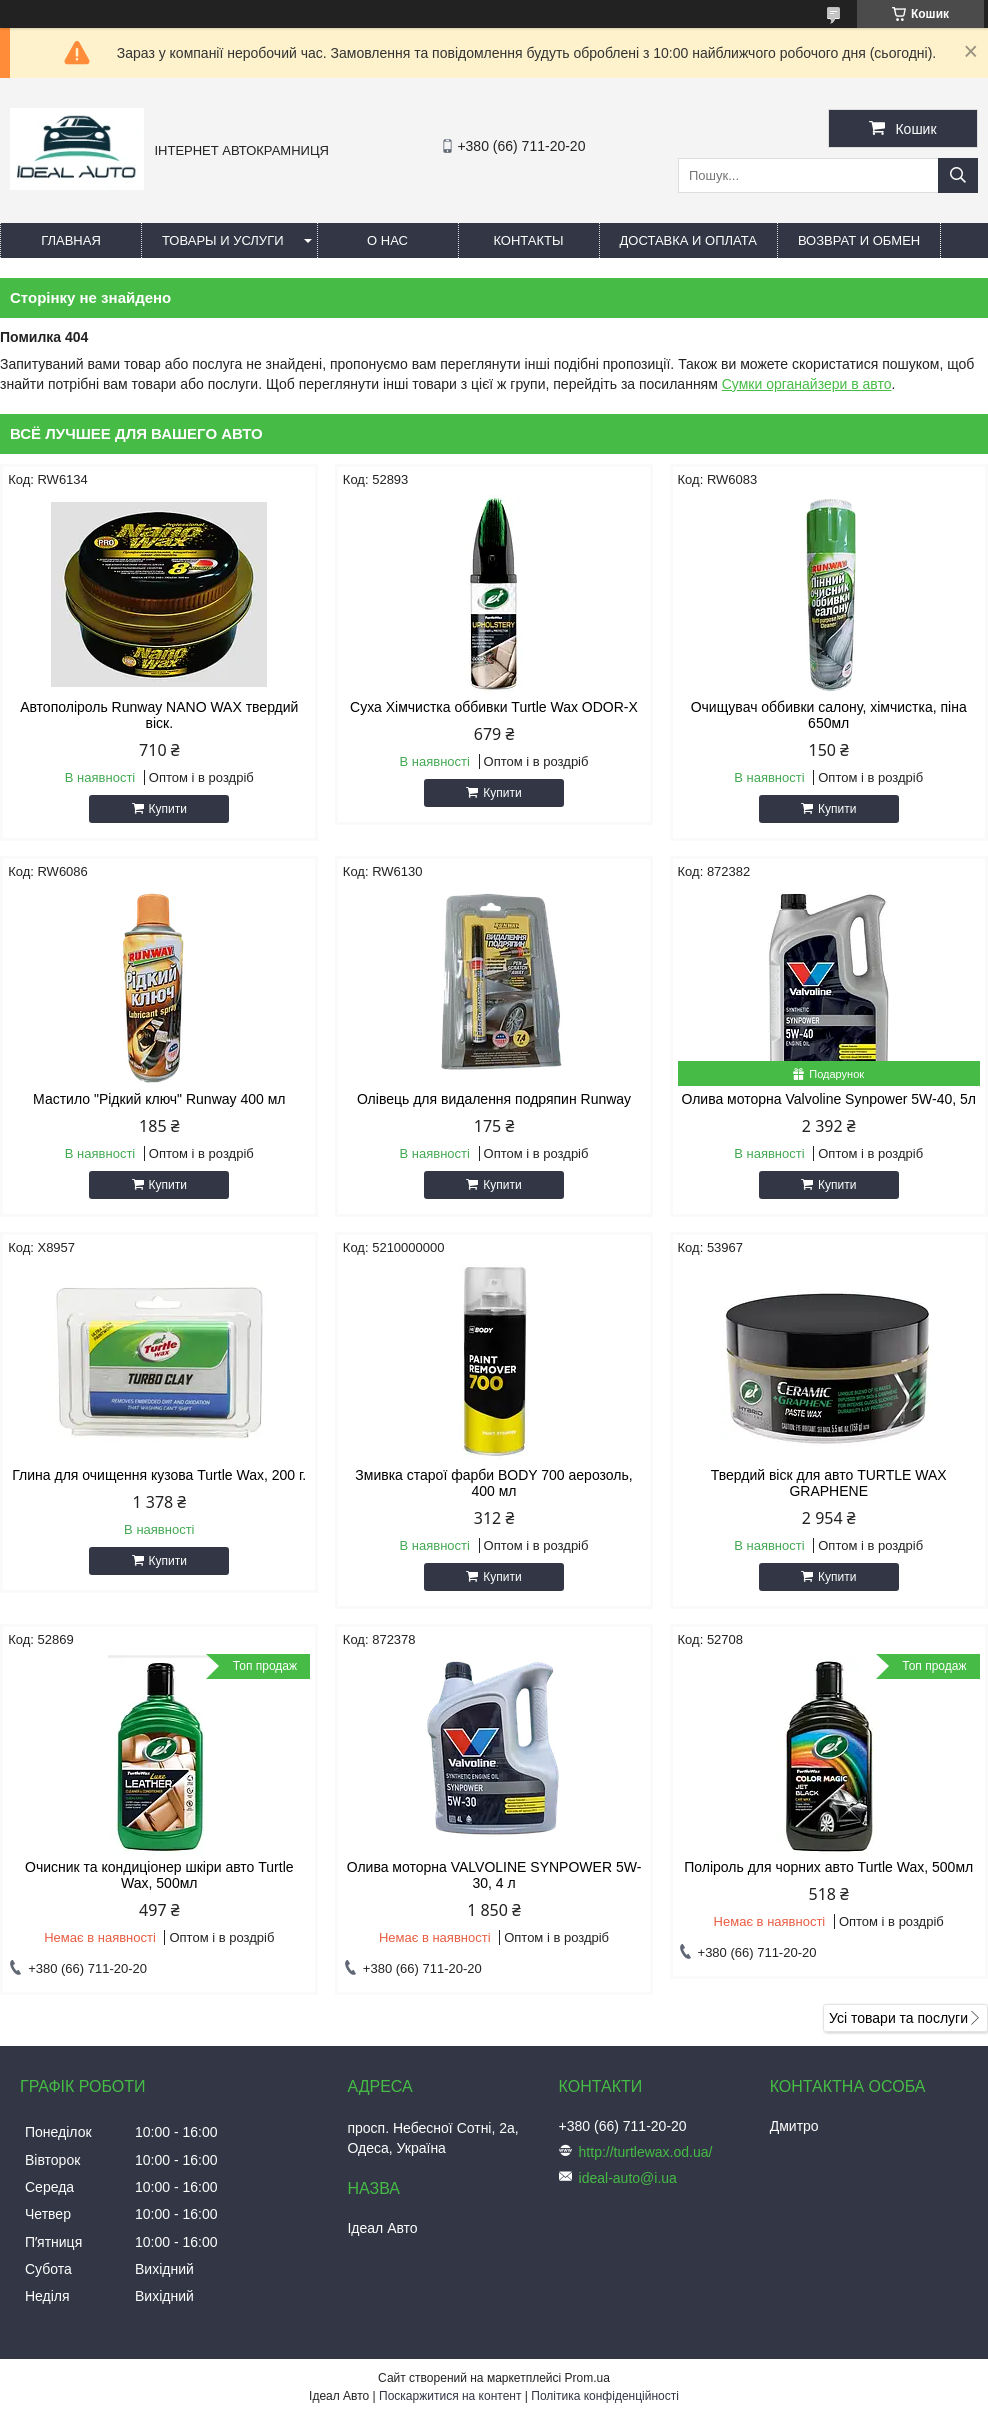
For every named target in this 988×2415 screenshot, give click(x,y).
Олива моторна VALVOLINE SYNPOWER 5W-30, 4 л (494, 1875)
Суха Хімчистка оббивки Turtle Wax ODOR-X (494, 707)
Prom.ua (587, 2378)
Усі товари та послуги (898, 2018)
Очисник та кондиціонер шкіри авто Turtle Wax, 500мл (159, 1875)
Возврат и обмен (859, 240)
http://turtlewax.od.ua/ (646, 2152)
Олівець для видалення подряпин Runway (494, 1099)
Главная (71, 240)
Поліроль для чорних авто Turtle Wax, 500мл (828, 1867)
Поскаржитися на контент (450, 2396)
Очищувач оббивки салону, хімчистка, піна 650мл (829, 715)
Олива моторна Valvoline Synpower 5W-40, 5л (828, 1099)
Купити (168, 809)
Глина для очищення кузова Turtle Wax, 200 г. (159, 1475)
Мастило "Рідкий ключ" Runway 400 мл (159, 1099)
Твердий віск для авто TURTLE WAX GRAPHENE (829, 1483)
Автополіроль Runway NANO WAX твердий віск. (159, 715)
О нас (387, 240)
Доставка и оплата (688, 240)
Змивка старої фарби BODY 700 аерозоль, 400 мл (493, 1483)
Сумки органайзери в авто (807, 384)
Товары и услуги (223, 240)
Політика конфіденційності (605, 2396)
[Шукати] (958, 175)
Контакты (528, 240)
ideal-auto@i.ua (628, 2178)
